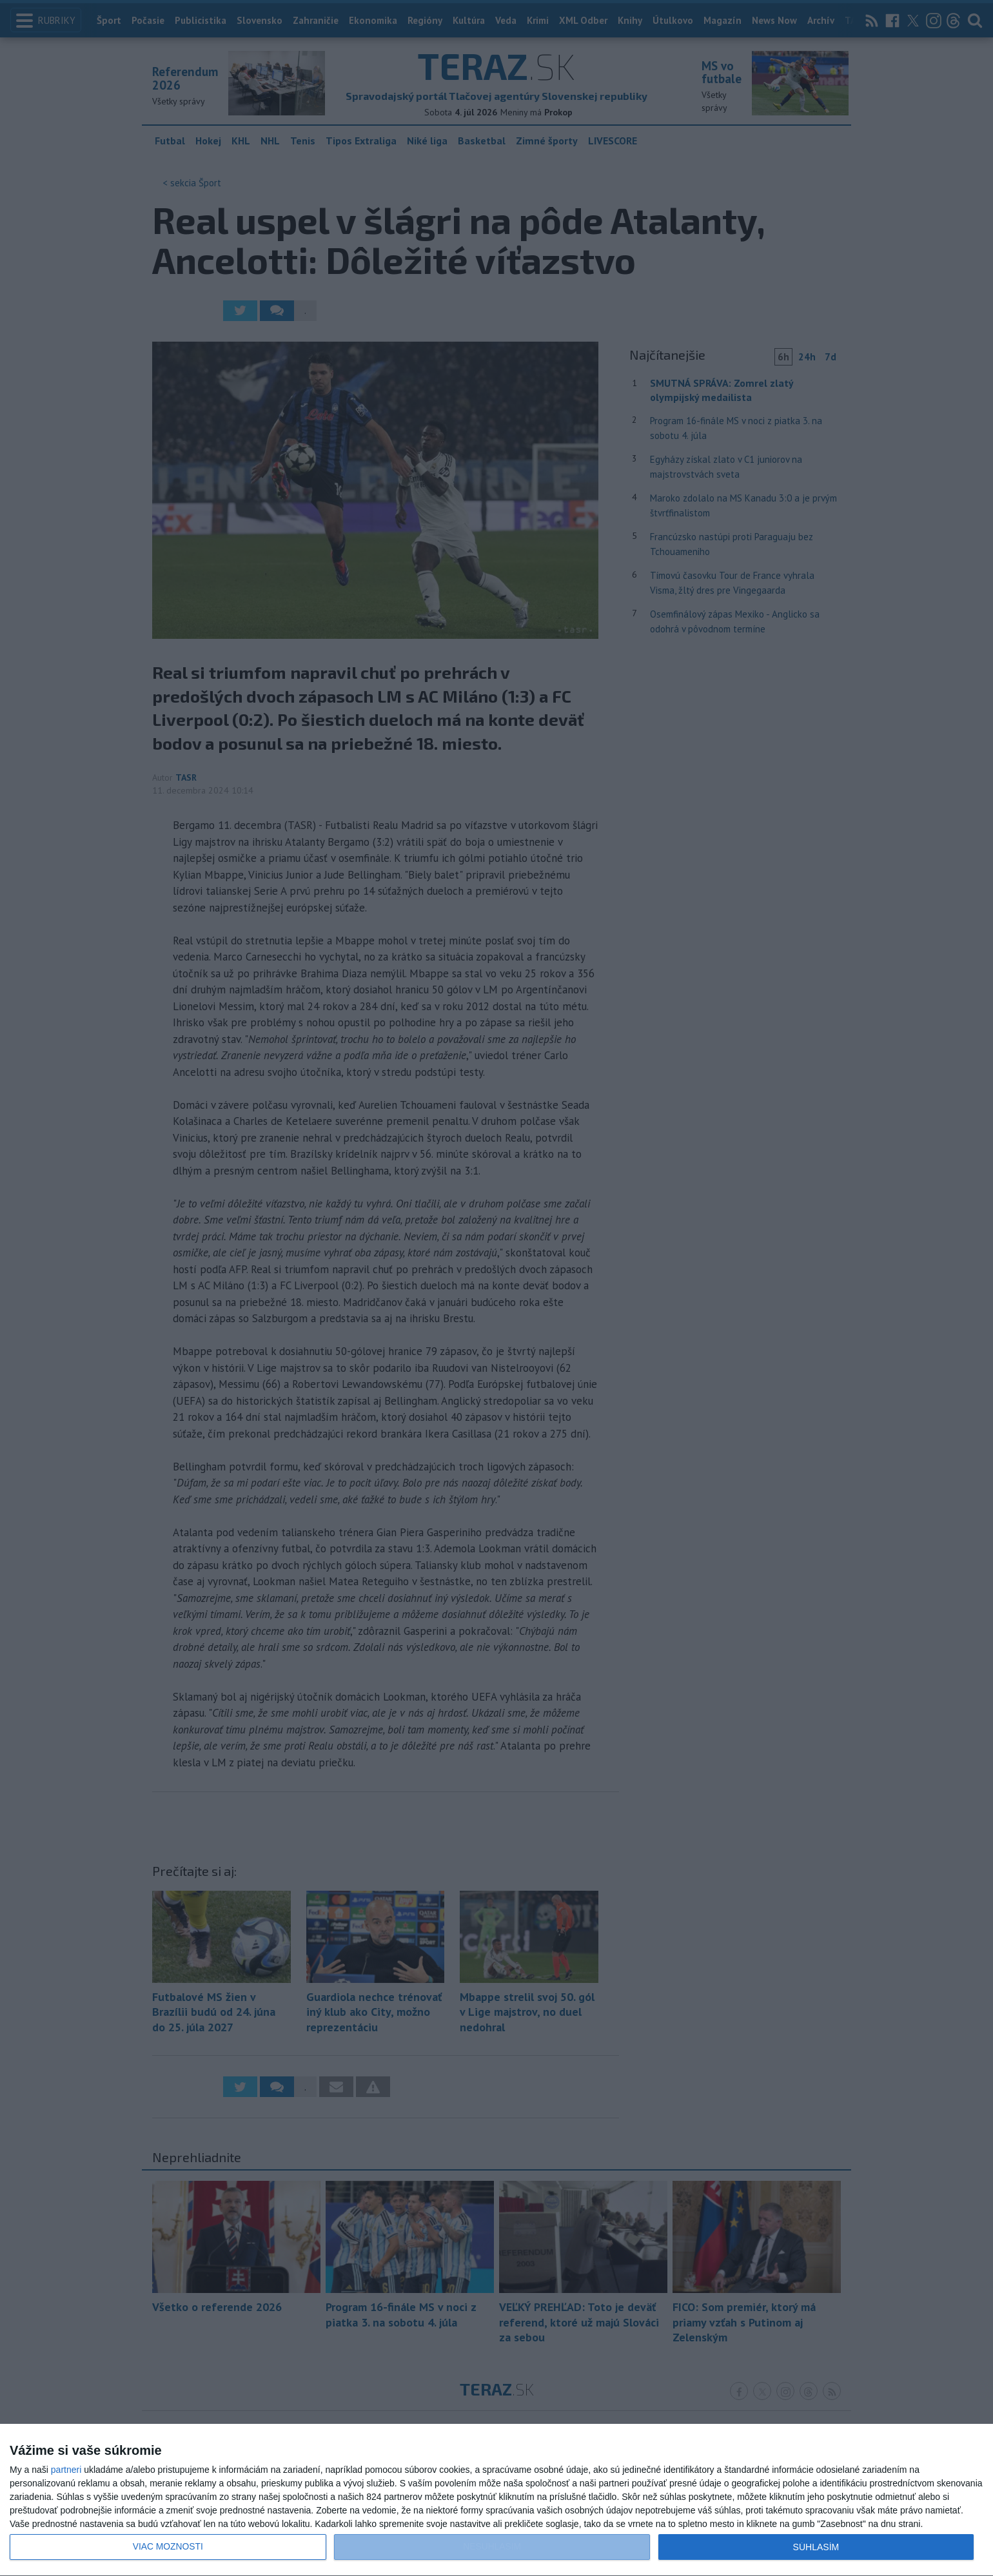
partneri (66, 2469)
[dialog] (496, 2500)
